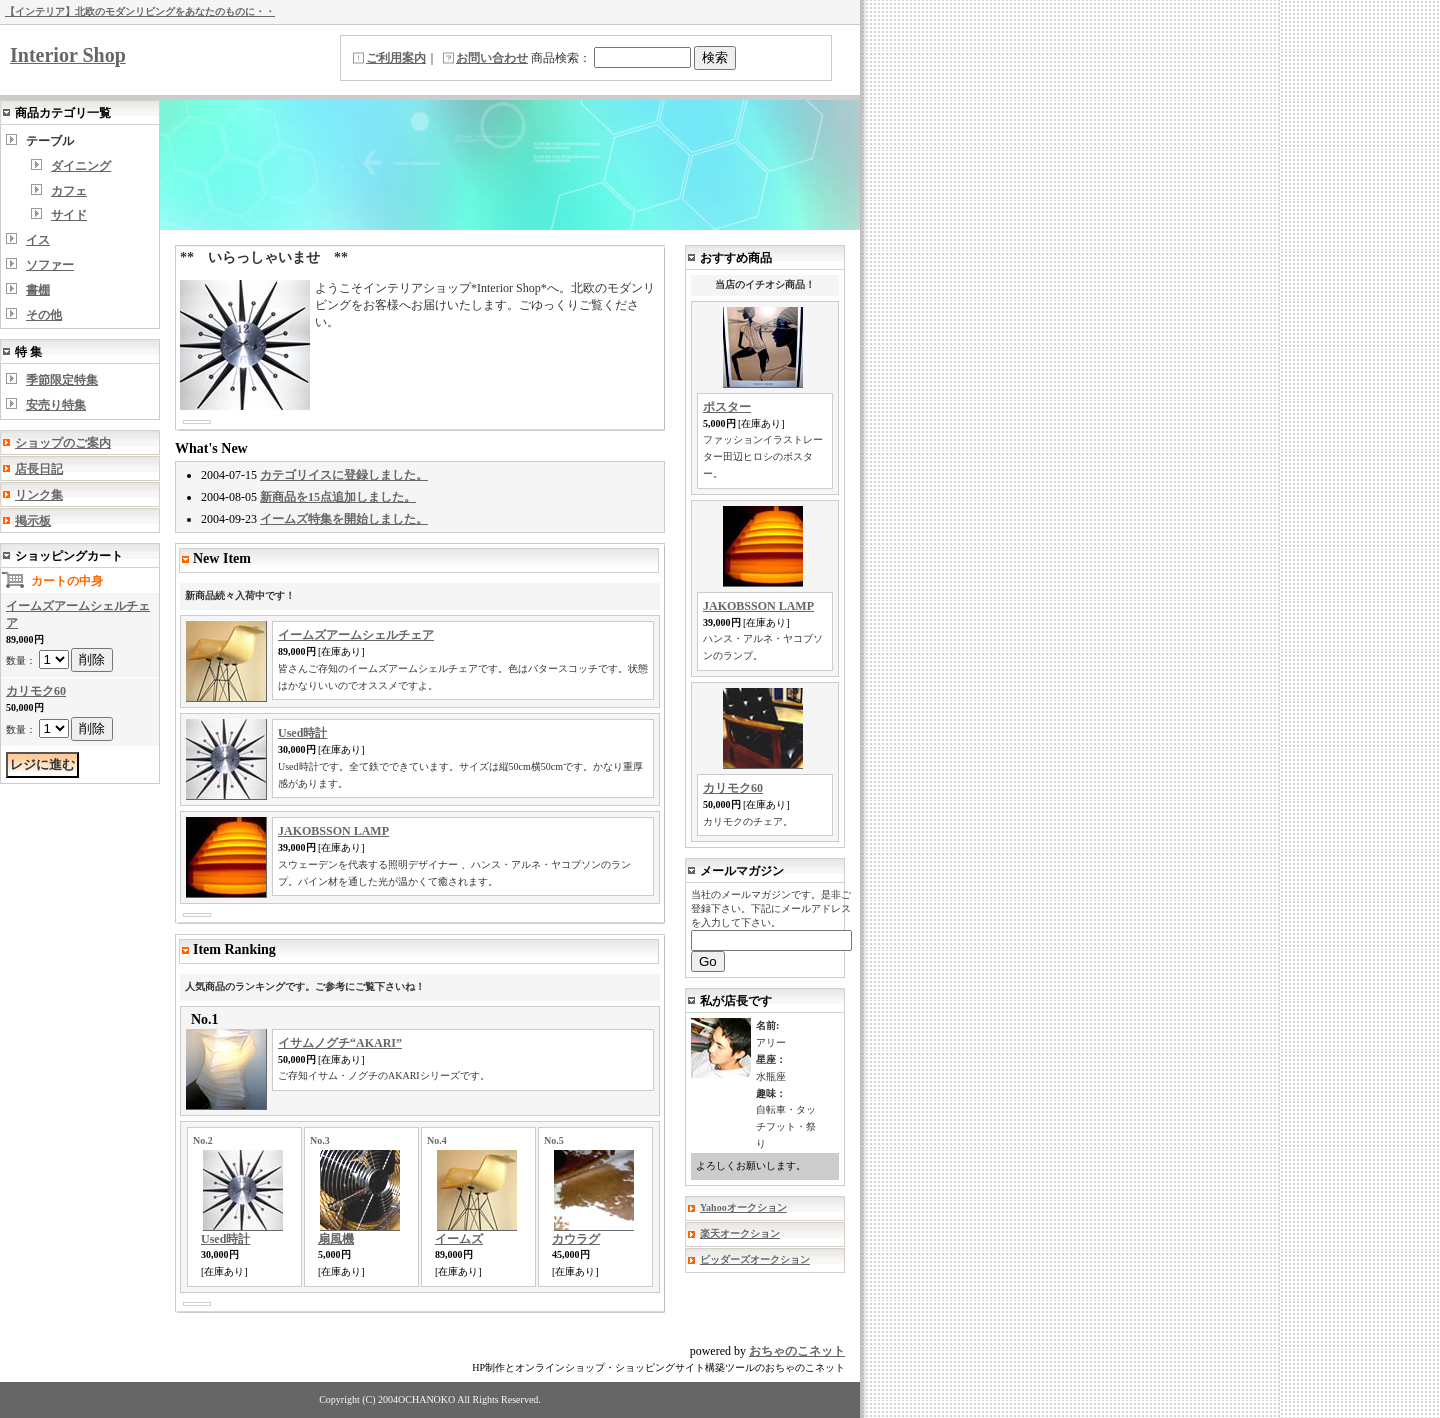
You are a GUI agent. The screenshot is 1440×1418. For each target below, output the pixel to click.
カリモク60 (36, 691)
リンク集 (39, 495)
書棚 (38, 290)
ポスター (727, 407)
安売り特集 (56, 405)
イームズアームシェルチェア (356, 635)
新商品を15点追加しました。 (338, 497)
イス (38, 240)
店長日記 (39, 469)
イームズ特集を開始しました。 (344, 519)
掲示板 (33, 521)
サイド (69, 215)
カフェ (69, 191)
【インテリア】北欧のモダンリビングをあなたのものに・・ (140, 11)
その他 (44, 315)
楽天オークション (740, 1233)
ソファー (50, 265)
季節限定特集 (62, 380)
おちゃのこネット (797, 1351)
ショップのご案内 (63, 443)
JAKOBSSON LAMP (333, 831)
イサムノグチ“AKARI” (340, 1043)
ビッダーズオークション (755, 1259)
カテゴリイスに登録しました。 (344, 475)
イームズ (459, 1239)
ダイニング (81, 166)
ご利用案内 (396, 58)
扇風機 (336, 1239)
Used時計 (302, 733)
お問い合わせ (492, 58)
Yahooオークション (743, 1207)
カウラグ (576, 1239)
